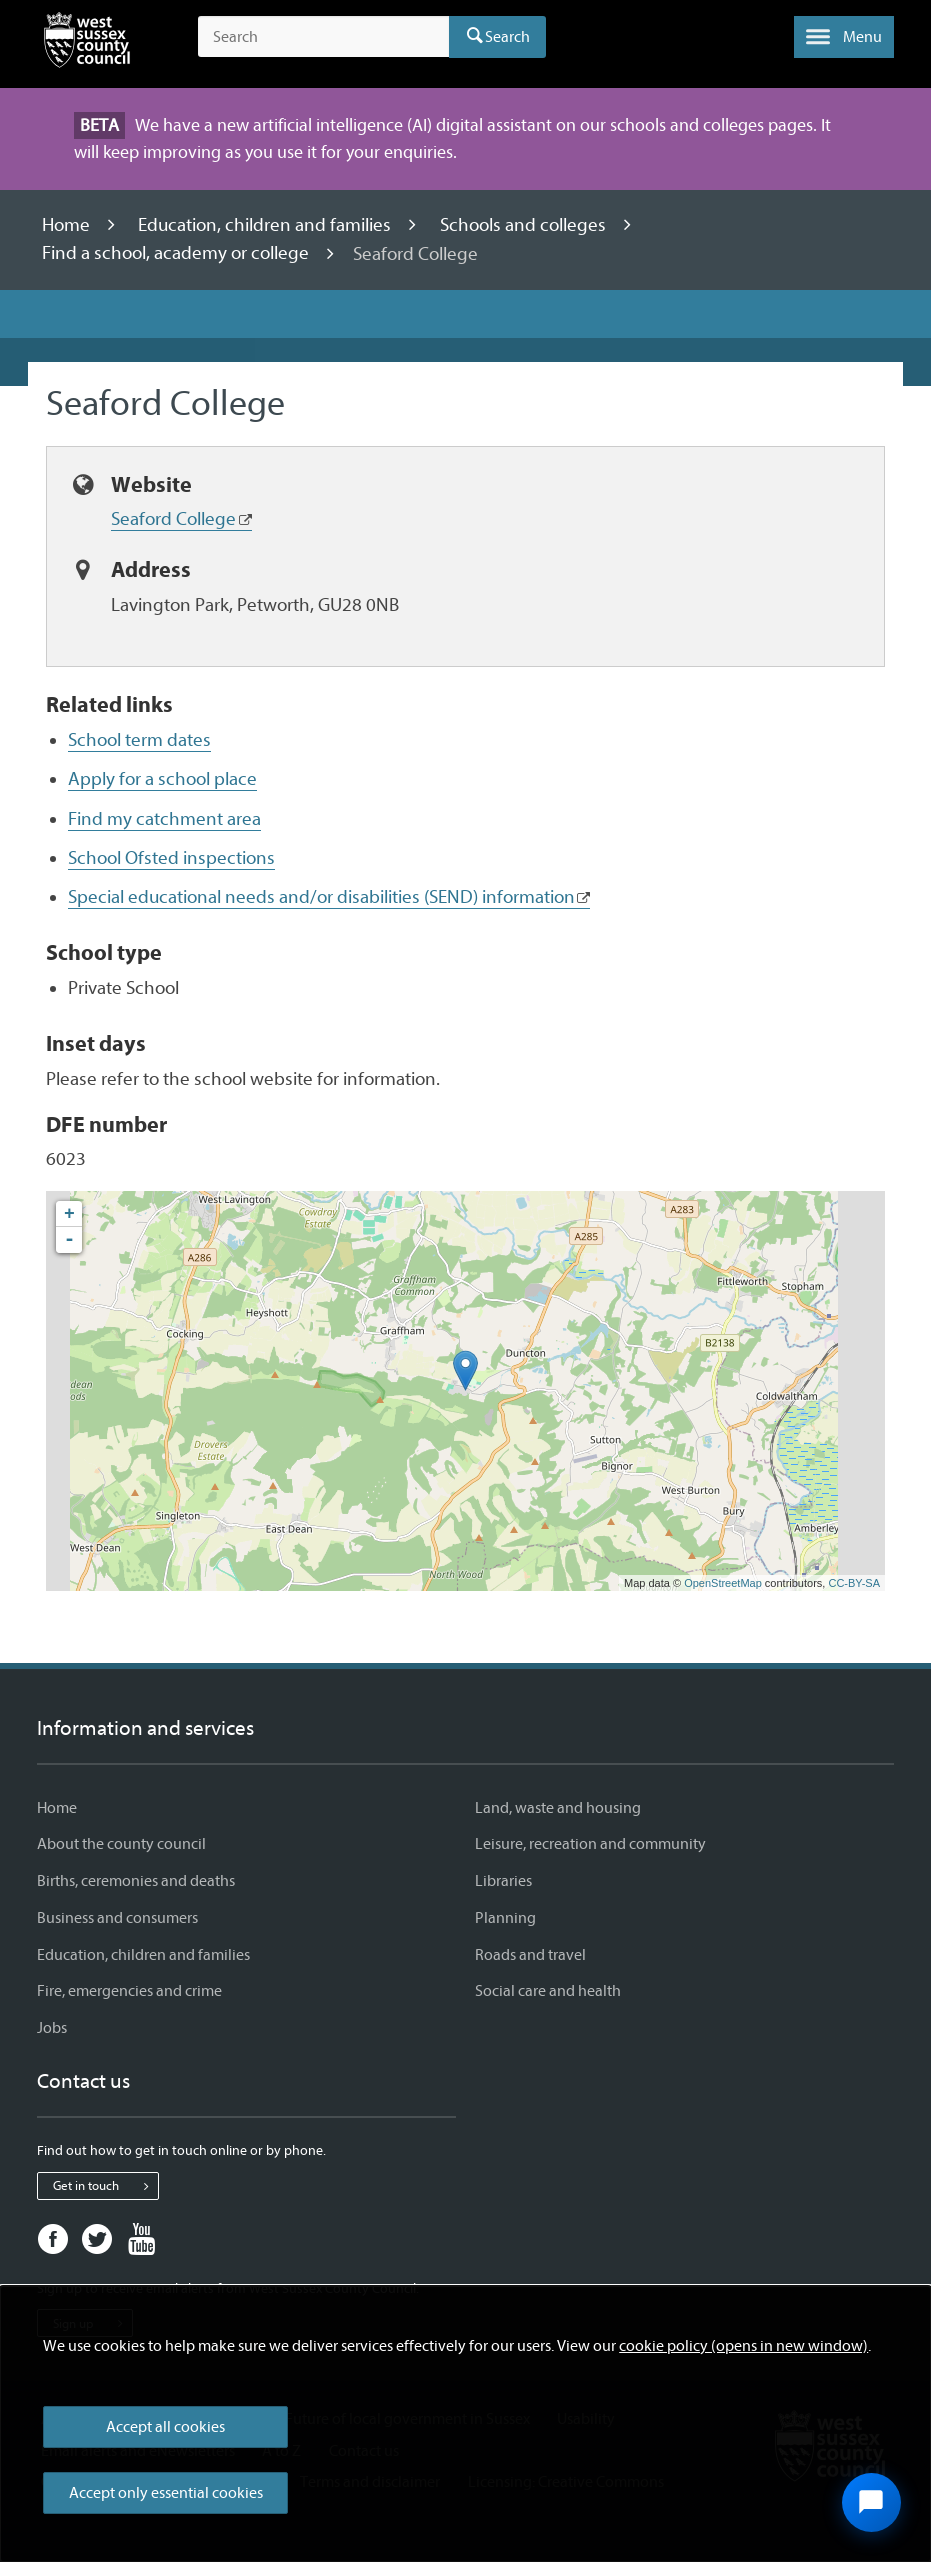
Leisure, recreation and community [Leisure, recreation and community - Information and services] (590, 1844)
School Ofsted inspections (171, 858)
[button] (844, 37)
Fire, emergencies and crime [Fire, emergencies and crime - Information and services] (129, 1991)
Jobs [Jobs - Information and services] (52, 2028)
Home (68, 225)
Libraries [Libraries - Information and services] (503, 1881)
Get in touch (105, 2186)
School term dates (139, 740)
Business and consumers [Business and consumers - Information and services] (117, 1918)
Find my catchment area (164, 819)
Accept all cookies (165, 2427)
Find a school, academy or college (177, 254)
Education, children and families (266, 225)
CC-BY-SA (854, 1583)
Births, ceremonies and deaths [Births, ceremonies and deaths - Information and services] (136, 1881)
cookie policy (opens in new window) (743, 2346)
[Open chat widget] (871, 2502)
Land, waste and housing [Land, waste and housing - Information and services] (558, 1808)
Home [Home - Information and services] (57, 1808)
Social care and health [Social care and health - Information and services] (548, 1991)
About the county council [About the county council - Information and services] (121, 1844)
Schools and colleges (525, 225)
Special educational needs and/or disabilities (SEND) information (321, 897)
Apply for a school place (162, 779)
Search (507, 37)
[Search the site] (323, 37)
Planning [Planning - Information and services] (505, 1918)
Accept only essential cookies (166, 2493)
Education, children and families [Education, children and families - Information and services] (143, 1955)
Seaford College (173, 519)
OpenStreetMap (723, 1583)
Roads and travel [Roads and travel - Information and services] (530, 1955)
